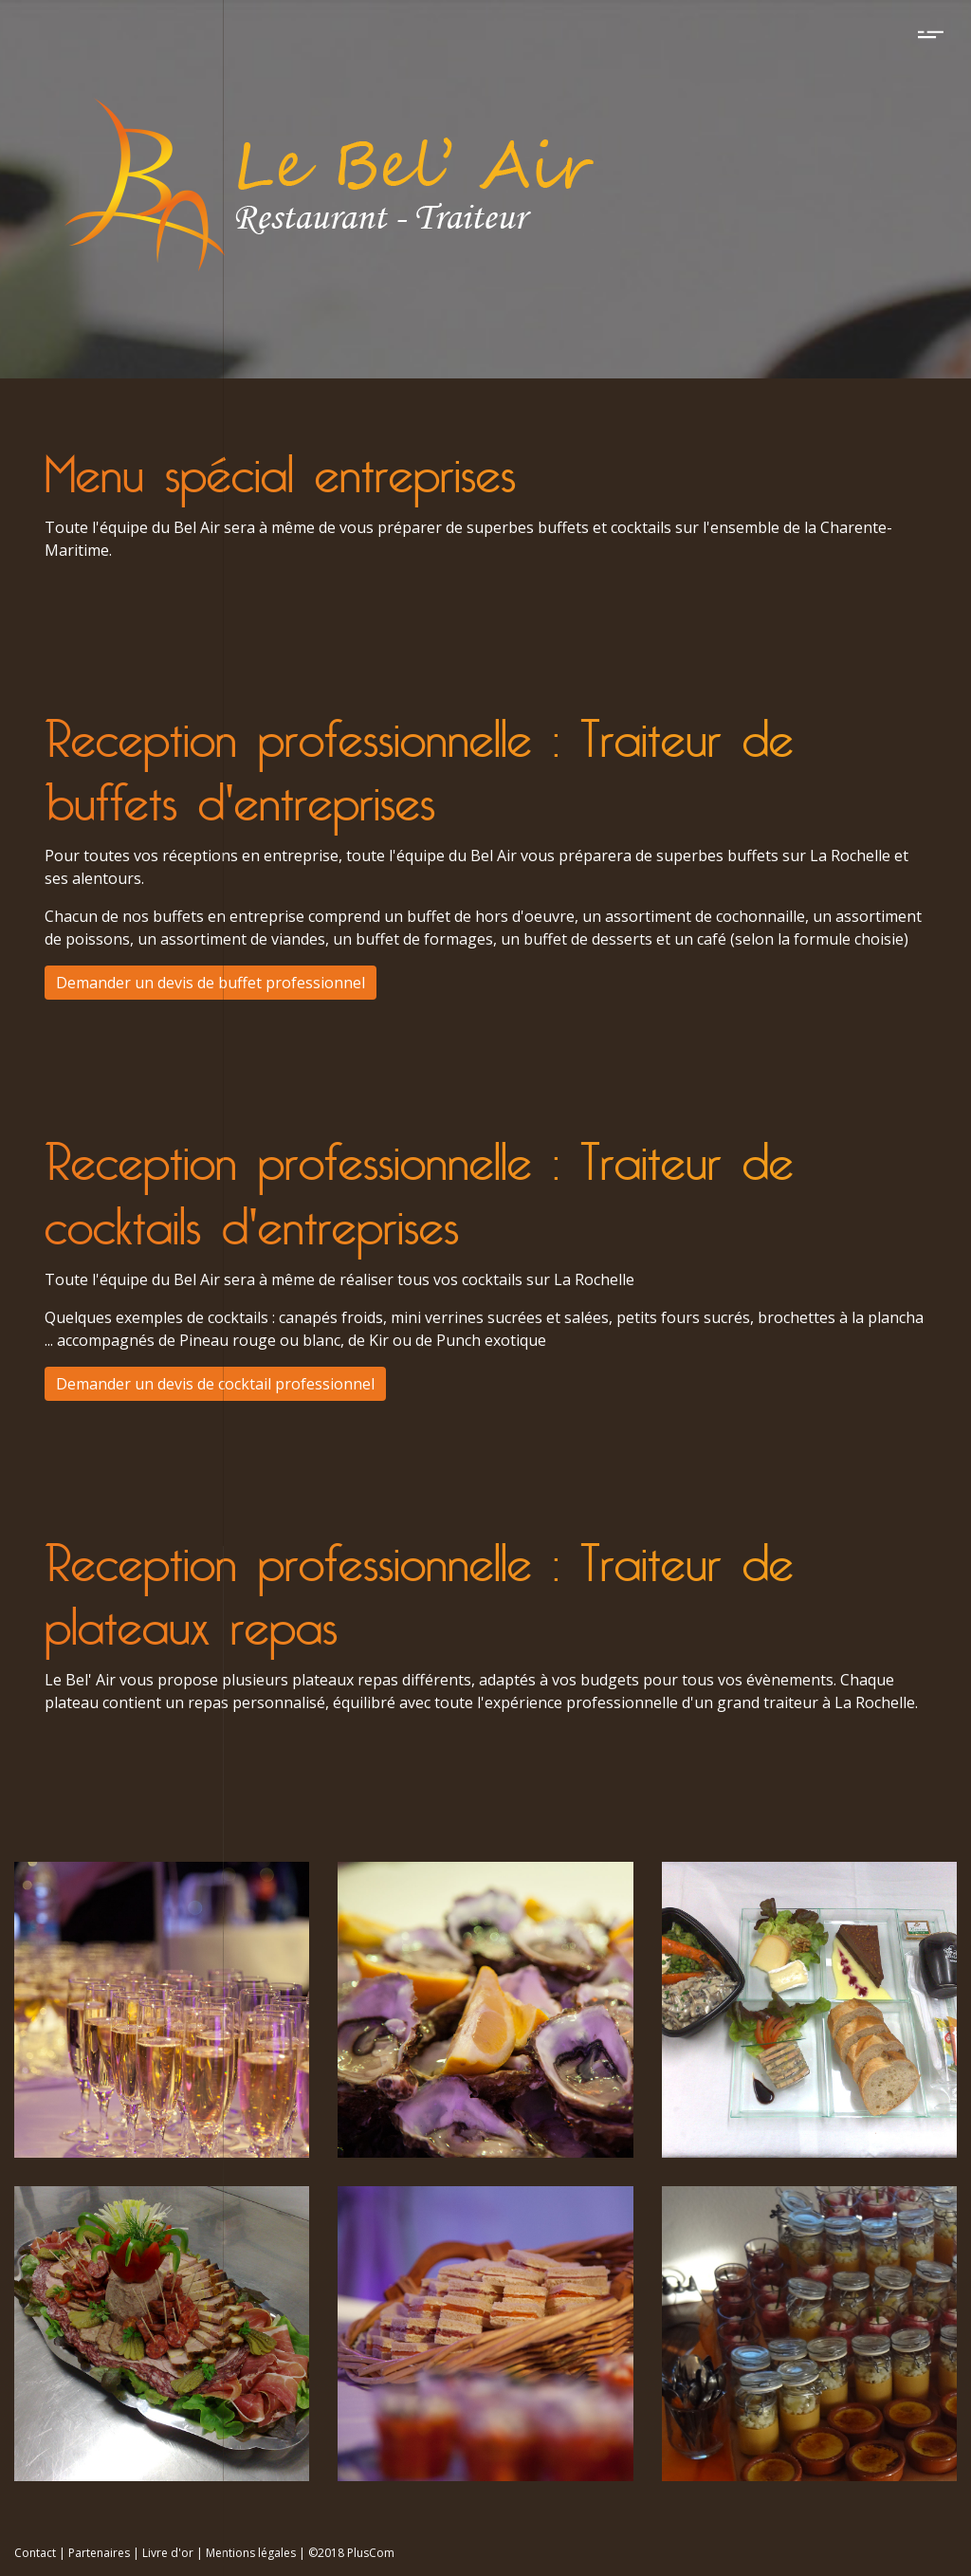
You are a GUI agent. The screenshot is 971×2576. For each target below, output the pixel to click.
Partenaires (99, 2553)
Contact (35, 2553)
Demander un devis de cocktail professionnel (215, 1383)
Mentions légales (251, 2553)
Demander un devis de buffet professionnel (210, 982)
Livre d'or (167, 2553)
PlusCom (370, 2553)
